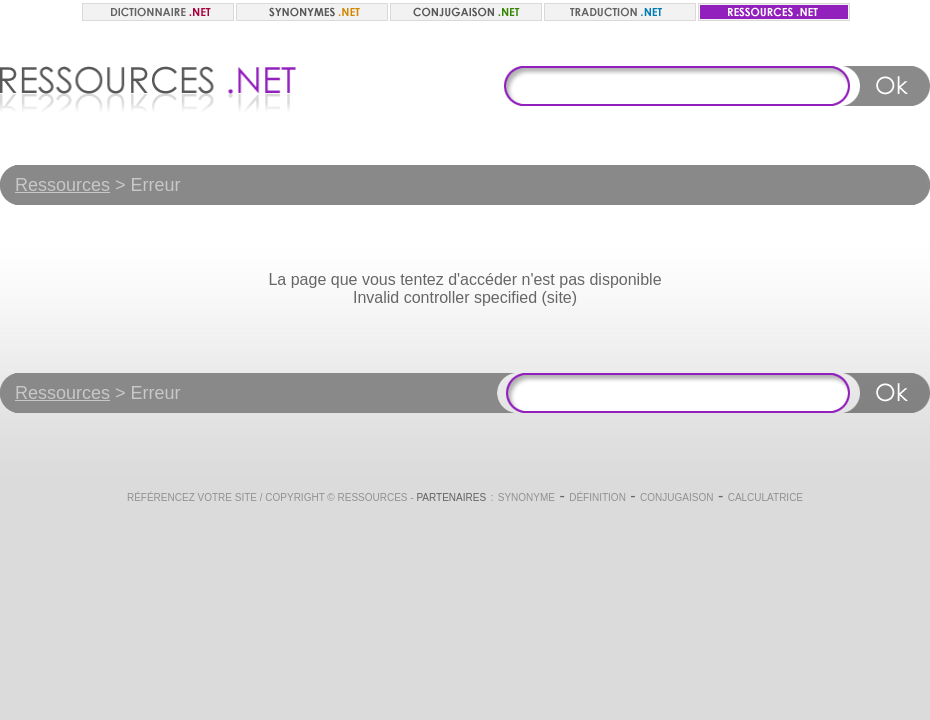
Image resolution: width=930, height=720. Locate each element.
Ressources (62, 185)
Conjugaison (676, 497)
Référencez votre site (192, 497)
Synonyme (526, 497)
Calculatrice (765, 497)
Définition (597, 497)
